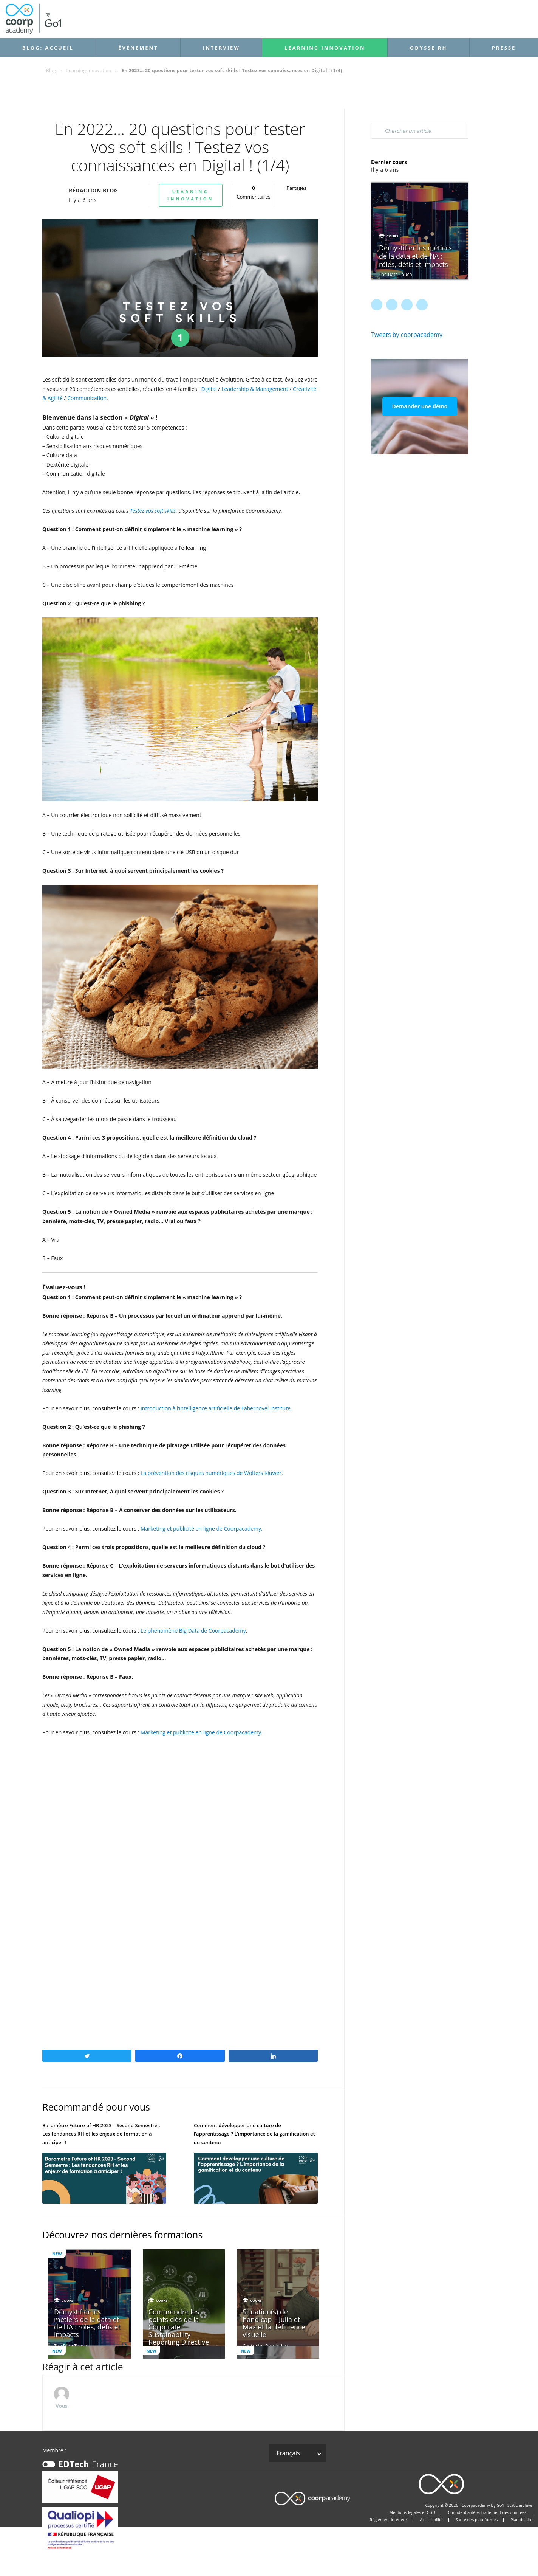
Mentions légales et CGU (412, 2512)
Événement (138, 47)
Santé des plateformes (477, 2519)
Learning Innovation (324, 47)
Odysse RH (428, 47)
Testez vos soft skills (153, 510)
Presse (504, 47)
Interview (221, 47)
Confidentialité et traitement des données (487, 2512)
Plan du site (521, 2519)
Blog (51, 70)
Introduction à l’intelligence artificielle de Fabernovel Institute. (216, 1408)
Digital (209, 388)
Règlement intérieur (388, 2519)
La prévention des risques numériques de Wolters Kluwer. (212, 1472)
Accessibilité (431, 2519)
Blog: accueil (48, 47)
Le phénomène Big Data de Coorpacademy (193, 1630)
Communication (87, 398)
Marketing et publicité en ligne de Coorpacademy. (202, 1528)
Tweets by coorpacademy (406, 334)
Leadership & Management (254, 388)
